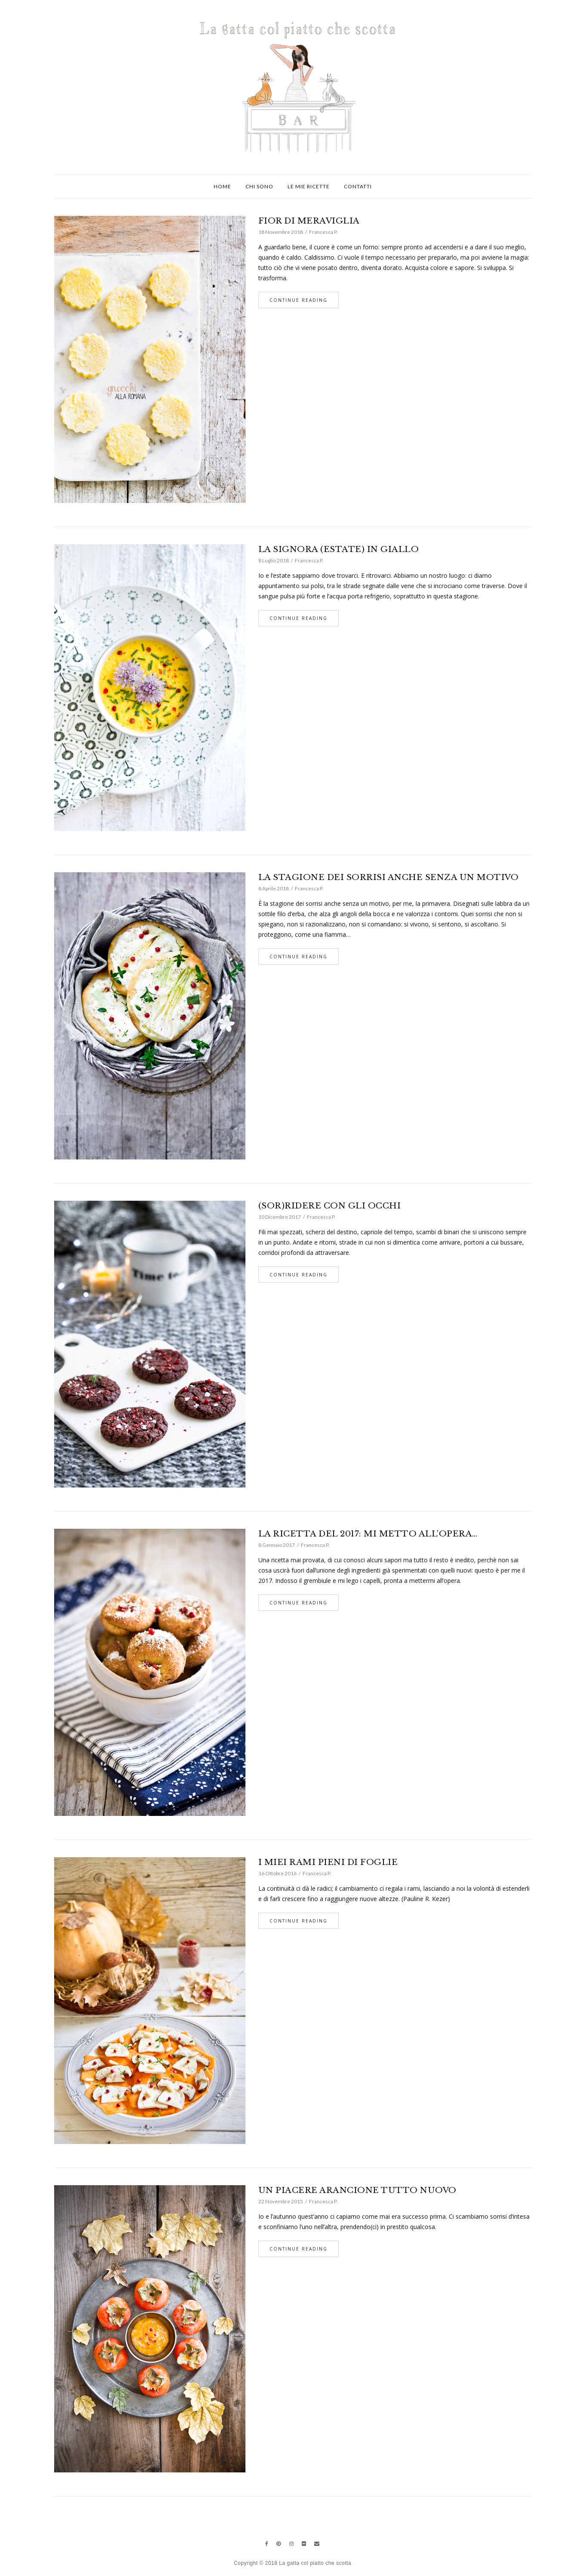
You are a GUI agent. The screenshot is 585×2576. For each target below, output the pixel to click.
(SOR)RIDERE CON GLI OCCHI (329, 1206)
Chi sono (259, 186)
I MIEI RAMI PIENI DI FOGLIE (328, 1862)
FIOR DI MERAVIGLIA (309, 221)
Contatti (358, 186)
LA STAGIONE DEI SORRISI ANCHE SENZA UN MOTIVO (388, 877)
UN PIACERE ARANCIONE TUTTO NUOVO (357, 2190)
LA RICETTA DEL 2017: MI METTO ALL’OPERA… (368, 1534)
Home (222, 186)
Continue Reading (299, 300)
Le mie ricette (309, 186)
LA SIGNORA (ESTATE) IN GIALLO (338, 549)
